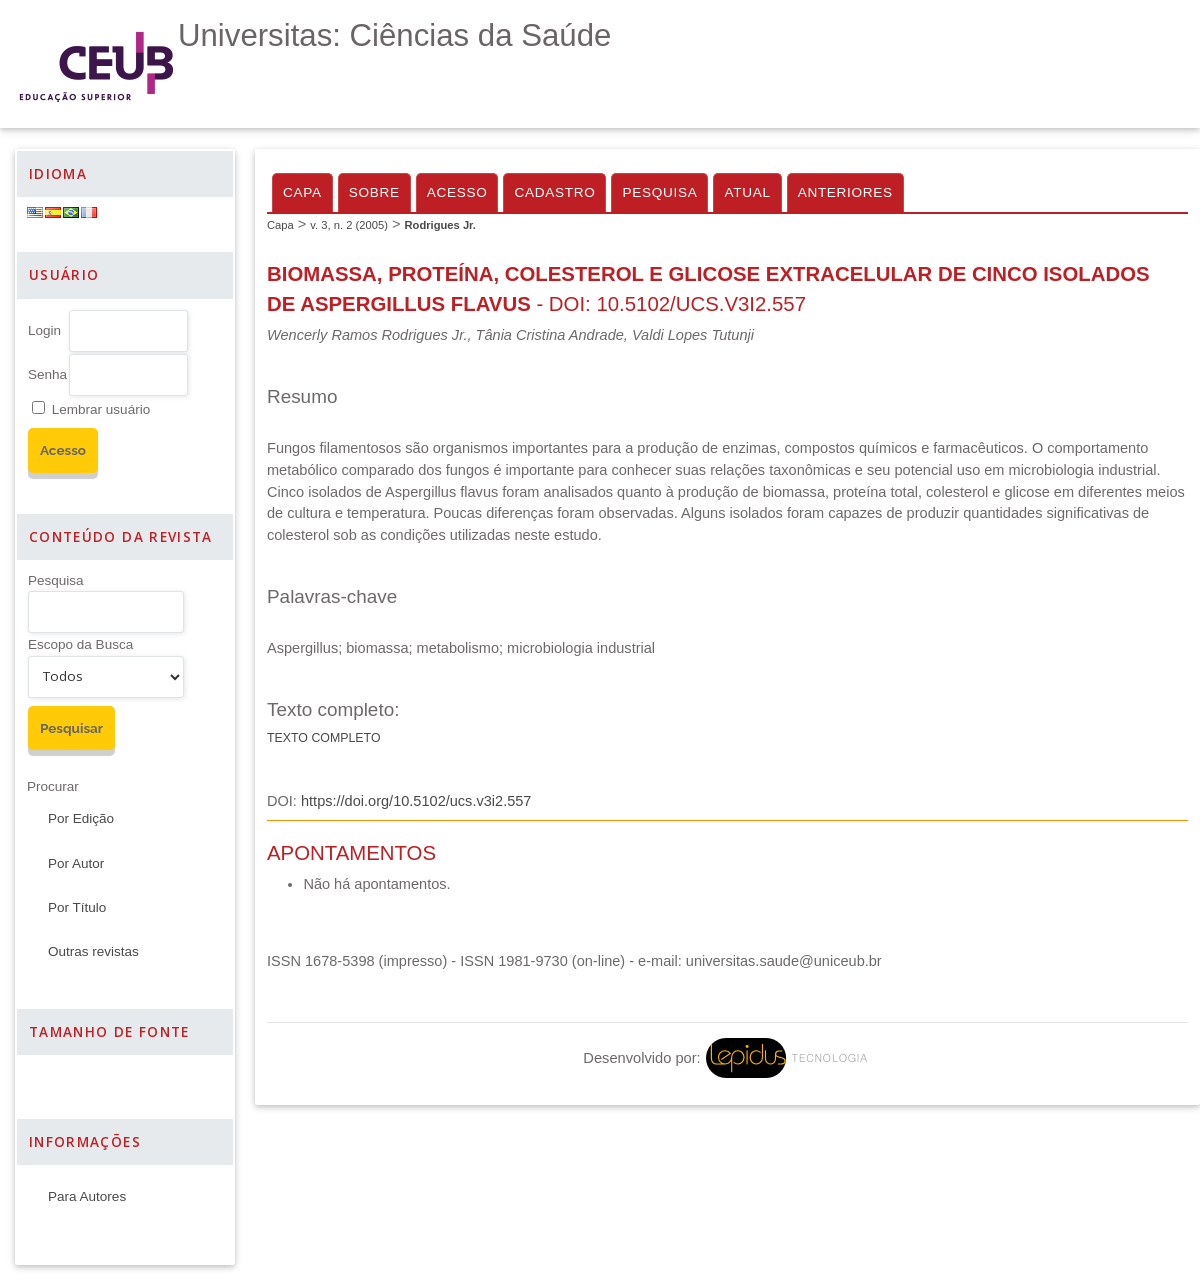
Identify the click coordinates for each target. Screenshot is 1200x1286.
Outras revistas (93, 951)
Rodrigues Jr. (440, 225)
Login (44, 330)
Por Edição (81, 818)
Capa (302, 192)
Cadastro (554, 192)
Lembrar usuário (101, 409)
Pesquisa (56, 580)
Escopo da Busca (80, 644)
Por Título (77, 907)
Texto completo (324, 738)
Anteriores (845, 192)
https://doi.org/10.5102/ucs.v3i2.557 (416, 801)
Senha (47, 374)
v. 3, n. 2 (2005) (349, 225)
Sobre (374, 192)
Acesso (457, 192)
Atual (747, 192)
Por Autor (76, 863)
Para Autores (87, 1196)
